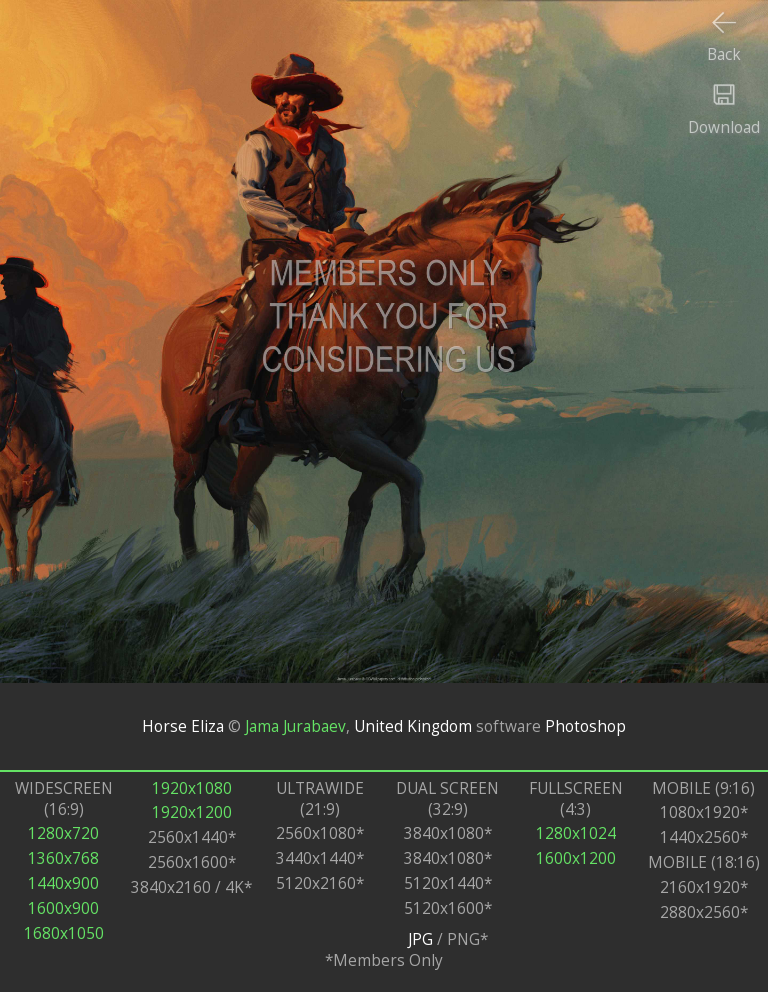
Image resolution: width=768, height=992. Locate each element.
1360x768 (63, 858)
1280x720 (63, 833)
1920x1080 (192, 788)
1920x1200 (192, 812)
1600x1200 (576, 858)
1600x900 (63, 908)
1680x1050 (64, 933)
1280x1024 (576, 833)
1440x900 (63, 883)
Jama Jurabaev (295, 726)
